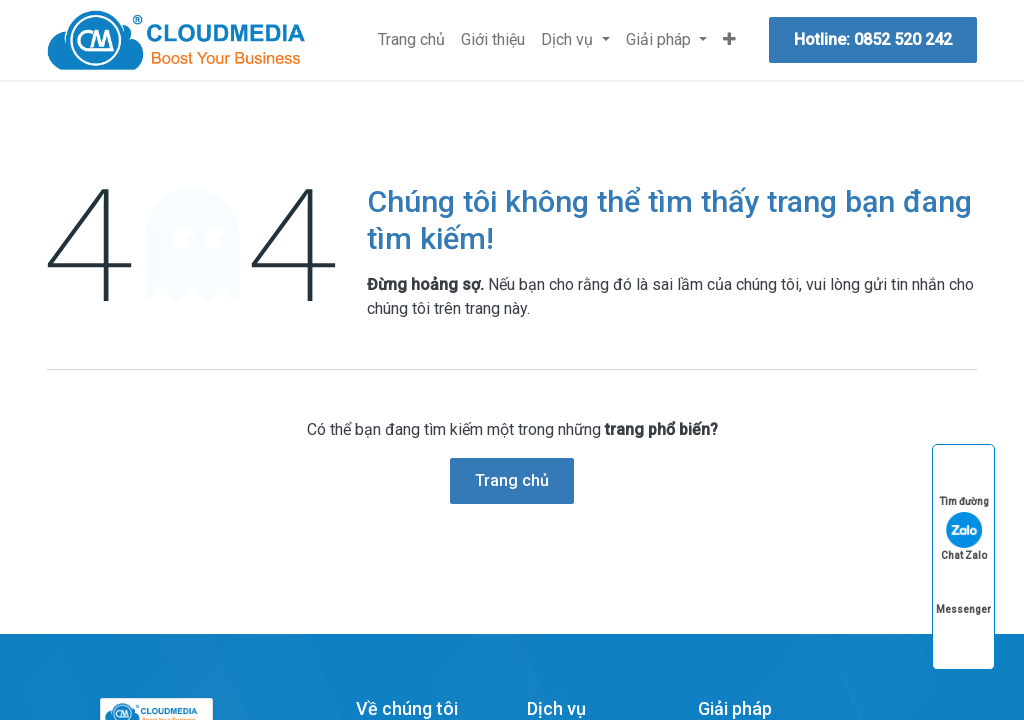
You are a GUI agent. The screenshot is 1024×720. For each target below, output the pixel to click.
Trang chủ (512, 480)
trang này (496, 308)
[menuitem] (411, 40)
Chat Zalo (964, 536)
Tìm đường (964, 482)
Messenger (963, 590)
